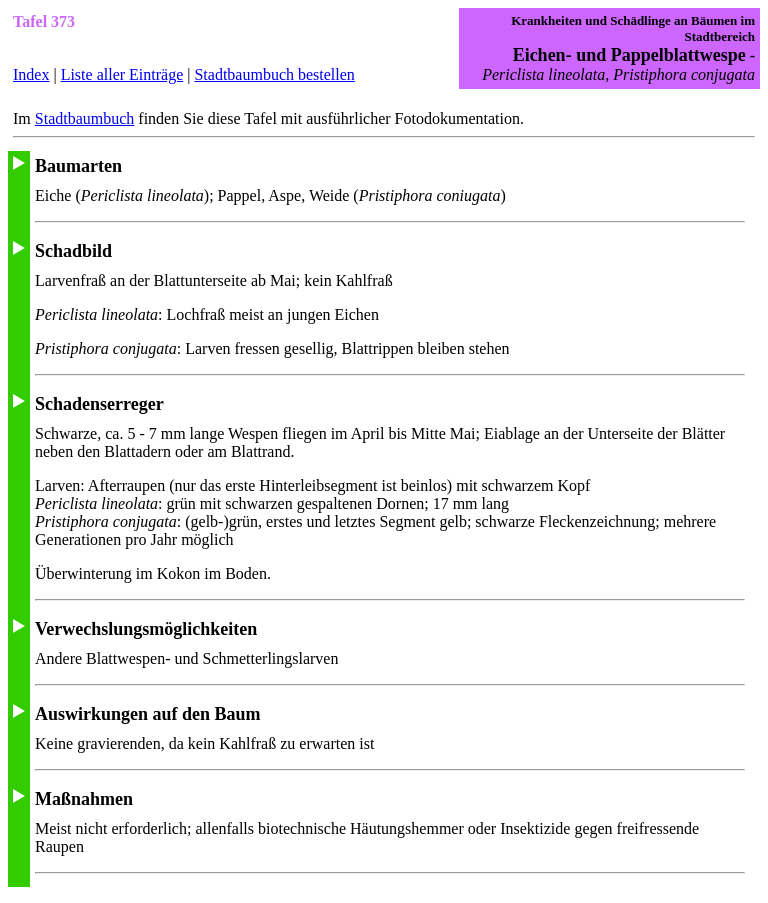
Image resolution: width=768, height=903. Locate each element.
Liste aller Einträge (122, 74)
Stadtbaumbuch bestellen (274, 74)
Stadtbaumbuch (85, 118)
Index (31, 74)
